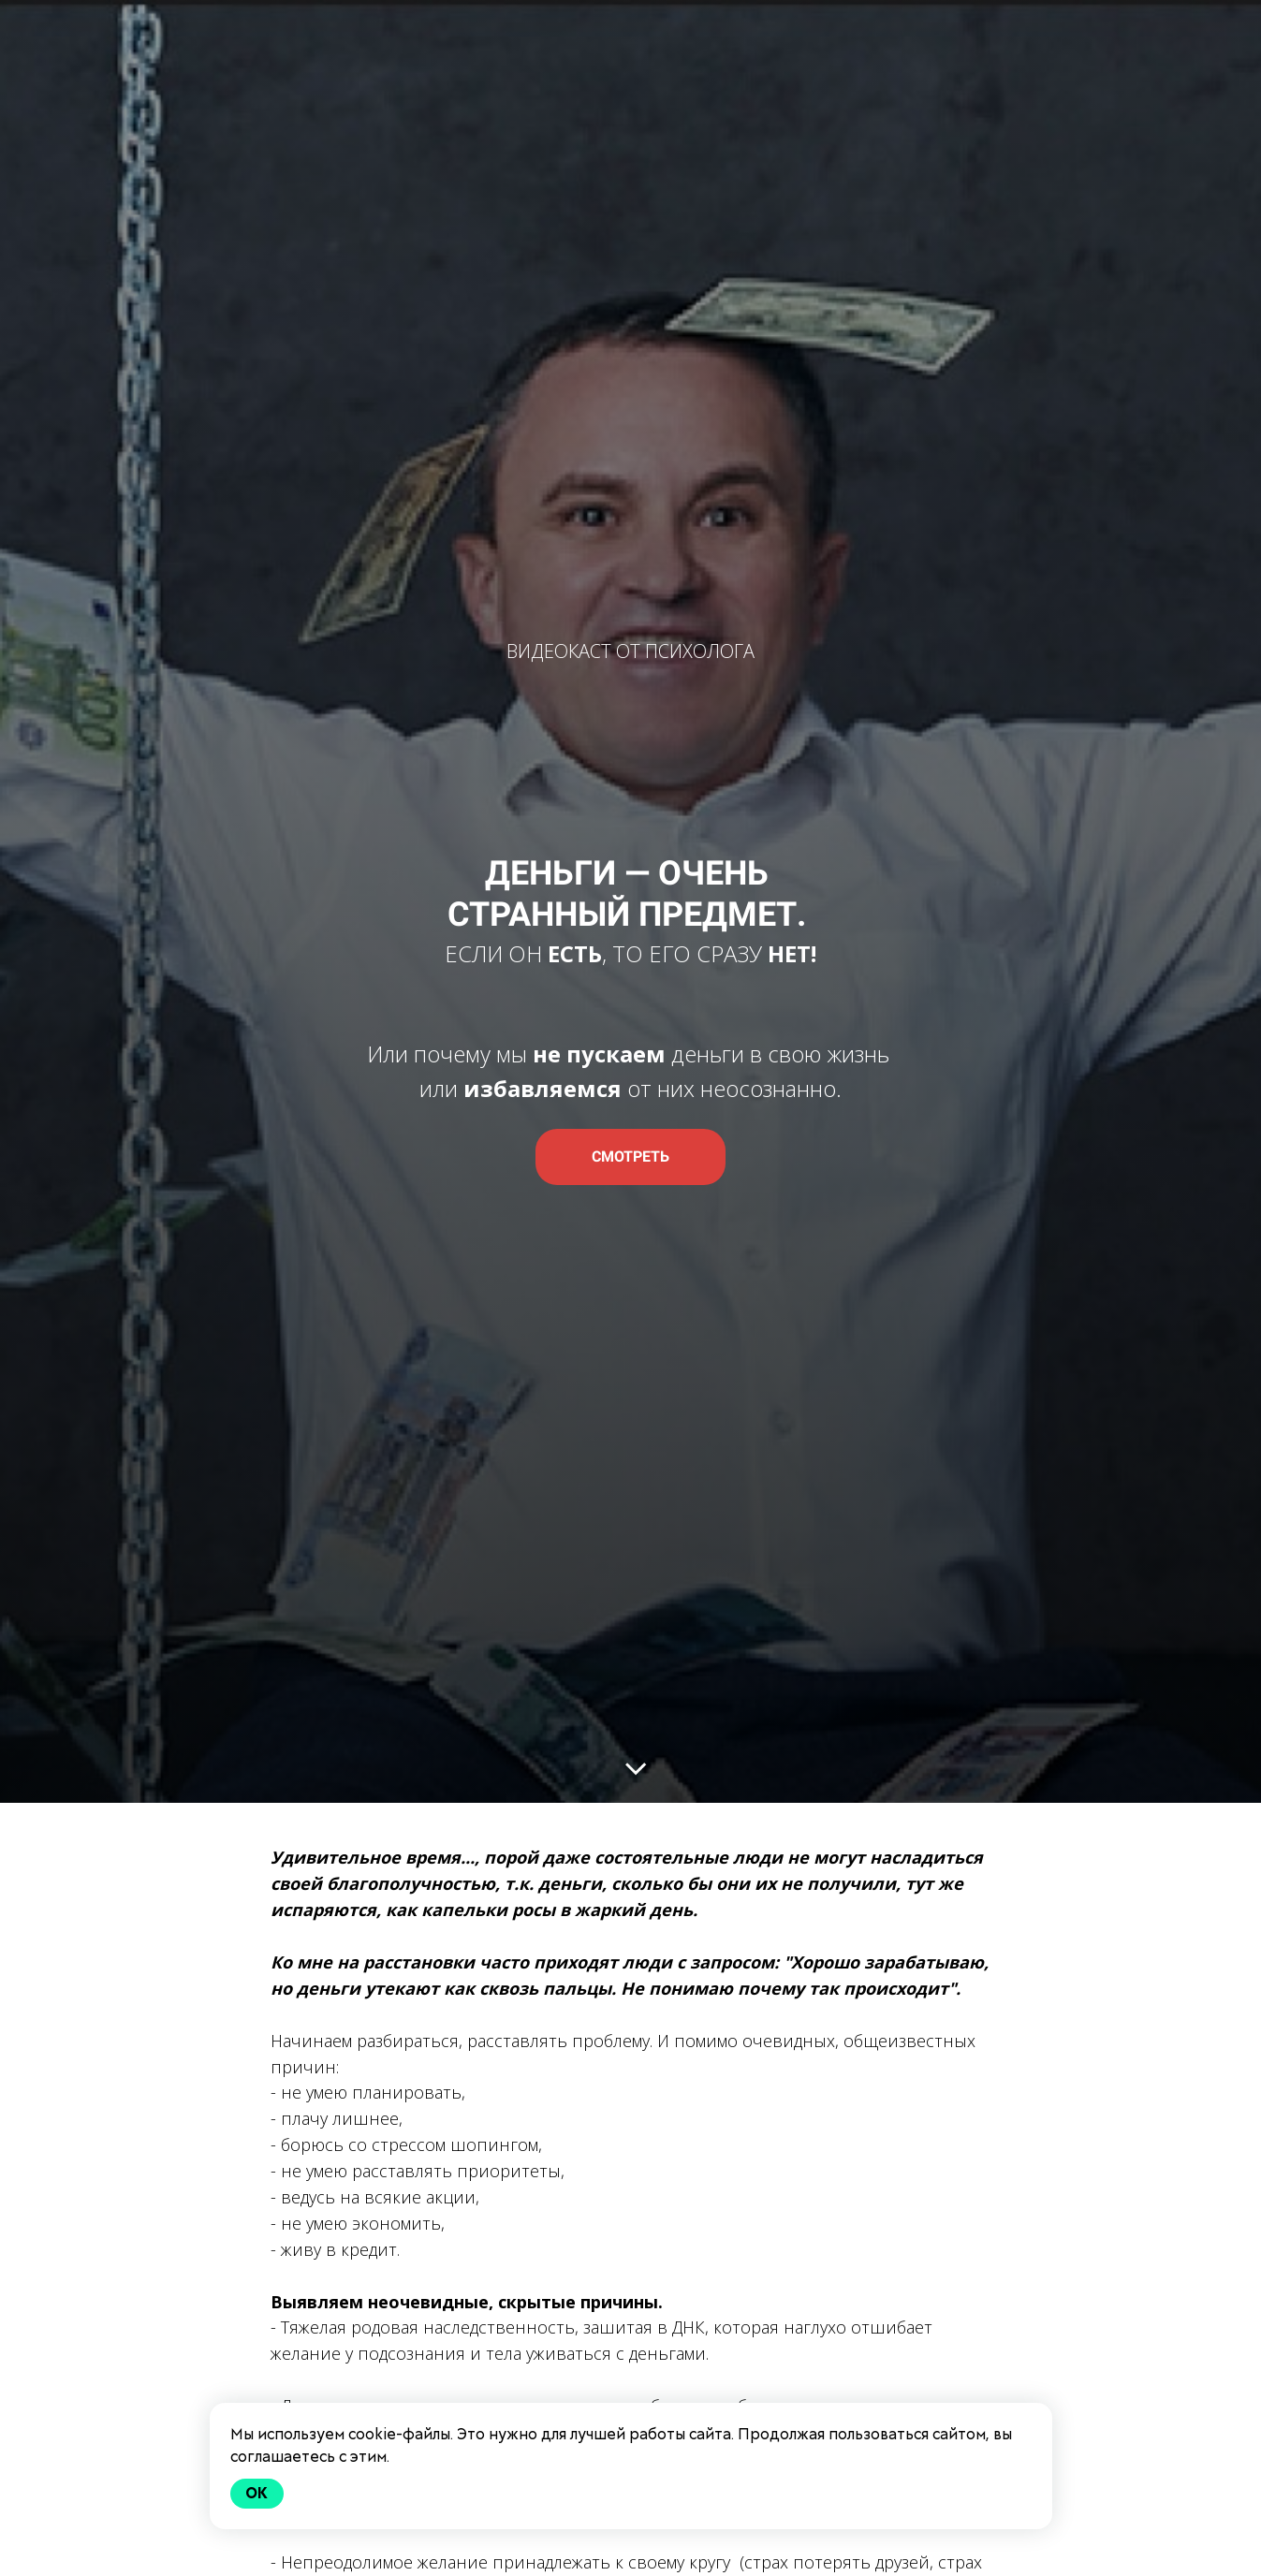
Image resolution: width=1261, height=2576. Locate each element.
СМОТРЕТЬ (630, 1156)
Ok (257, 2493)
